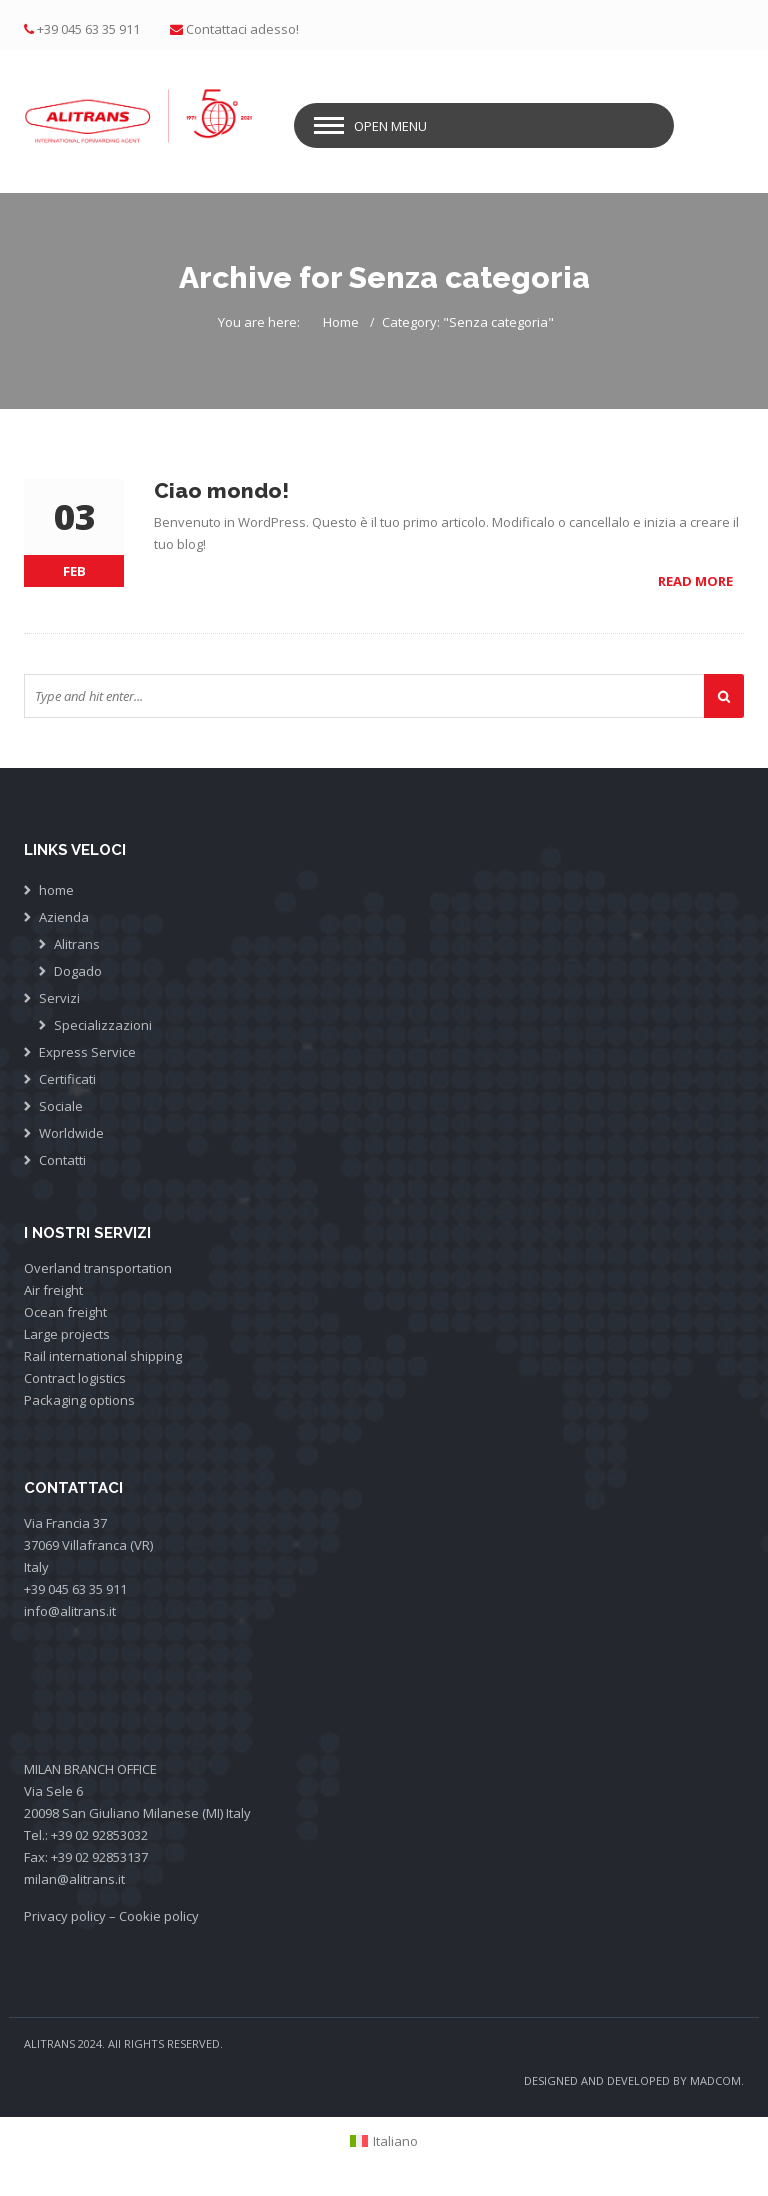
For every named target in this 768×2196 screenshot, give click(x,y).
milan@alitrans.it (74, 1879)
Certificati (67, 1079)
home (56, 890)
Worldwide (71, 1133)
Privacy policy (65, 1916)
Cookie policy (159, 1916)
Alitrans (77, 944)
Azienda (64, 917)
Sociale (61, 1106)
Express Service (87, 1052)
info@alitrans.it (70, 1611)
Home (341, 322)
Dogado (78, 971)
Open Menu (390, 126)
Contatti (62, 1160)
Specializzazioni (103, 1025)
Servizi (59, 998)
